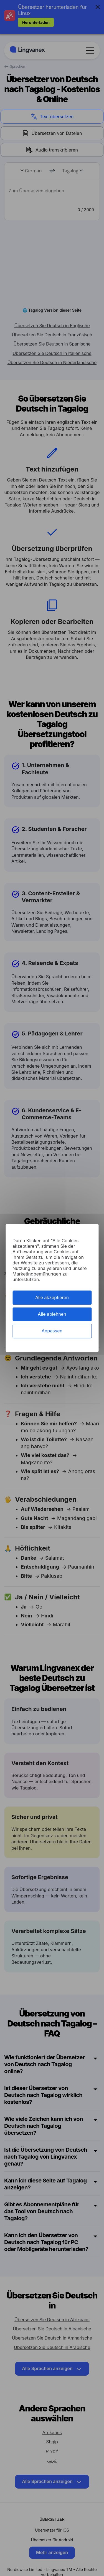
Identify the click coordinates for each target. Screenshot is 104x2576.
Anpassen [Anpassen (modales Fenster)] (52, 1331)
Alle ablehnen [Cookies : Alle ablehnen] (52, 1314)
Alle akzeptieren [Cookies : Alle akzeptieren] (52, 1297)
